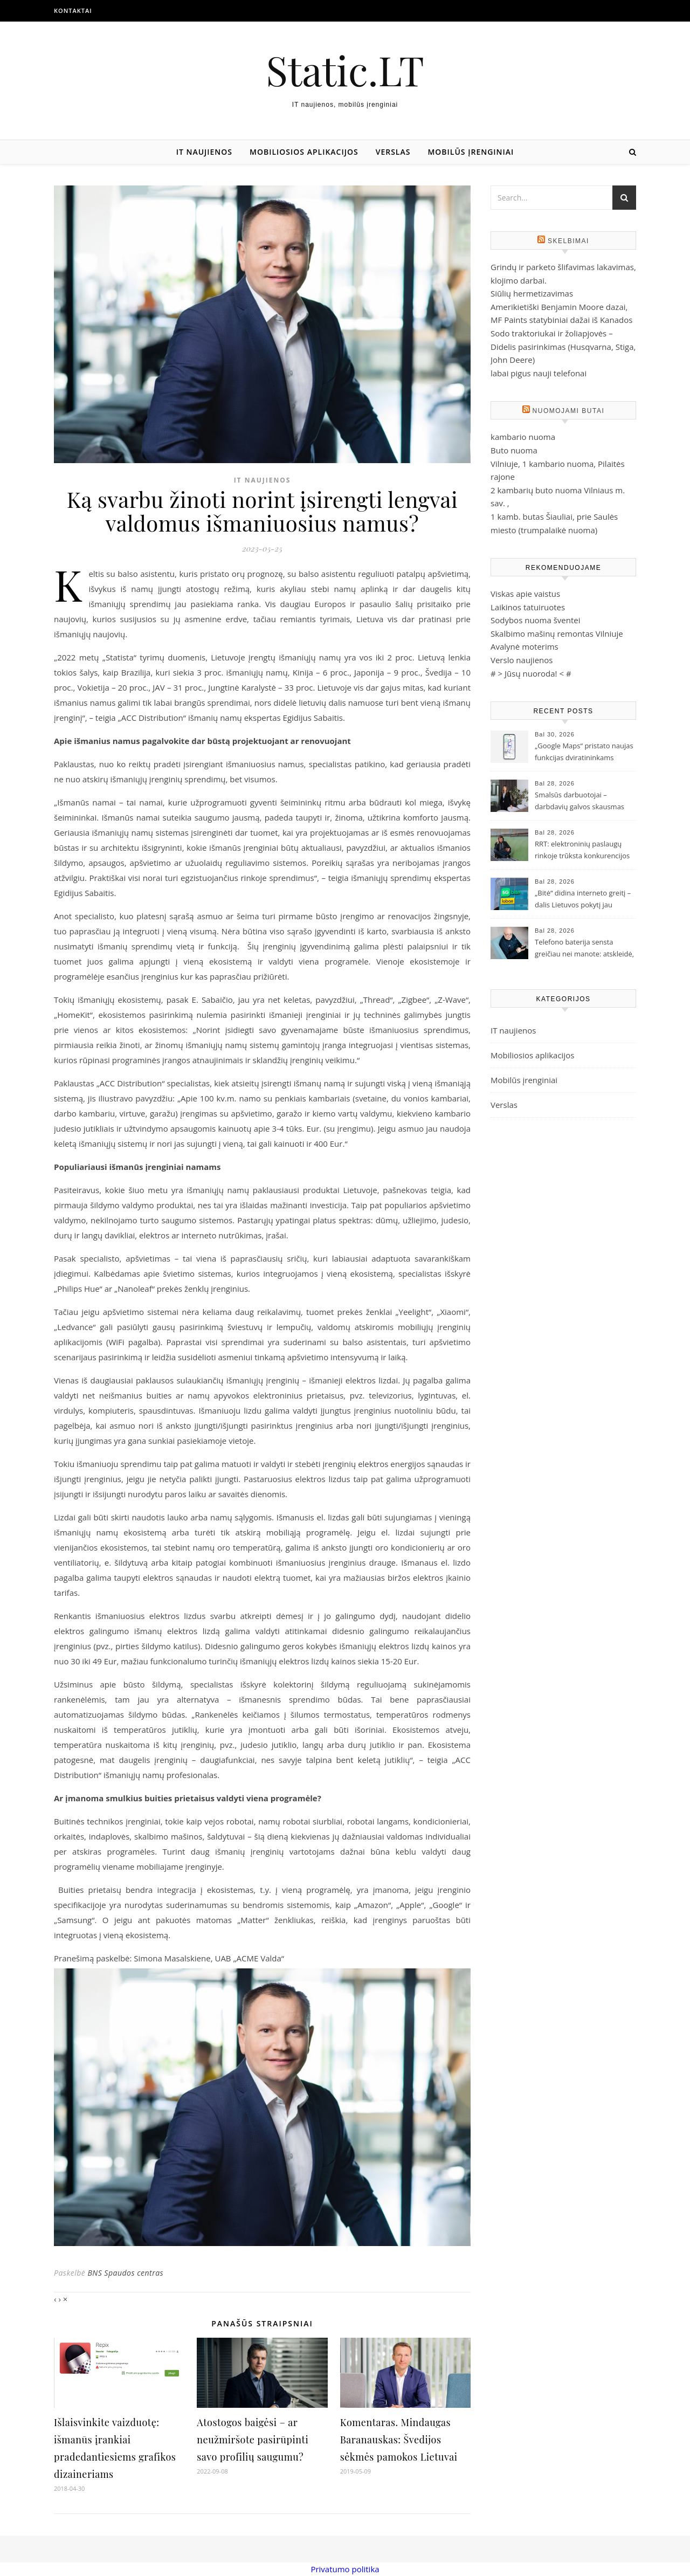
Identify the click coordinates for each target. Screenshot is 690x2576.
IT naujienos (204, 152)
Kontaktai (73, 10)
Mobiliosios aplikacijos (304, 152)
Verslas (393, 152)
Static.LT (345, 70)
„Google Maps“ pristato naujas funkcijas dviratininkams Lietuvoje (584, 752)
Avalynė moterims (524, 646)
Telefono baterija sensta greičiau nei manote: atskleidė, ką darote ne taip (584, 949)
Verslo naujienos (522, 660)
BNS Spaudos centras (125, 2273)
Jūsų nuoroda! (531, 673)
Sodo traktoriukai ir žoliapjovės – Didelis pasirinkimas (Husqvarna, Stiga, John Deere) (563, 346)
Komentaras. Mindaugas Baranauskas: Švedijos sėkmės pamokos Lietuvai (399, 2439)
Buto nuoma (514, 450)
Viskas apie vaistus (525, 593)
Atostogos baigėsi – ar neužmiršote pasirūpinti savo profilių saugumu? (252, 2439)
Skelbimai (568, 241)
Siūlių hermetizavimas (532, 293)
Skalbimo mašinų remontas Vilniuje (557, 633)
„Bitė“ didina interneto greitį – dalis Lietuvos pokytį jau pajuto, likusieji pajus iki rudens (583, 900)
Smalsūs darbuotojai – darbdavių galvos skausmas (579, 800)
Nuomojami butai (569, 411)
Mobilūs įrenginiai (470, 152)
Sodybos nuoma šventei (536, 620)
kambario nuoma (523, 436)
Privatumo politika (344, 2569)
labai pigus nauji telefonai (538, 373)
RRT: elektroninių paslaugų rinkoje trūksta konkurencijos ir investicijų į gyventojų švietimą (582, 851)
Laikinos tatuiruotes (528, 607)
